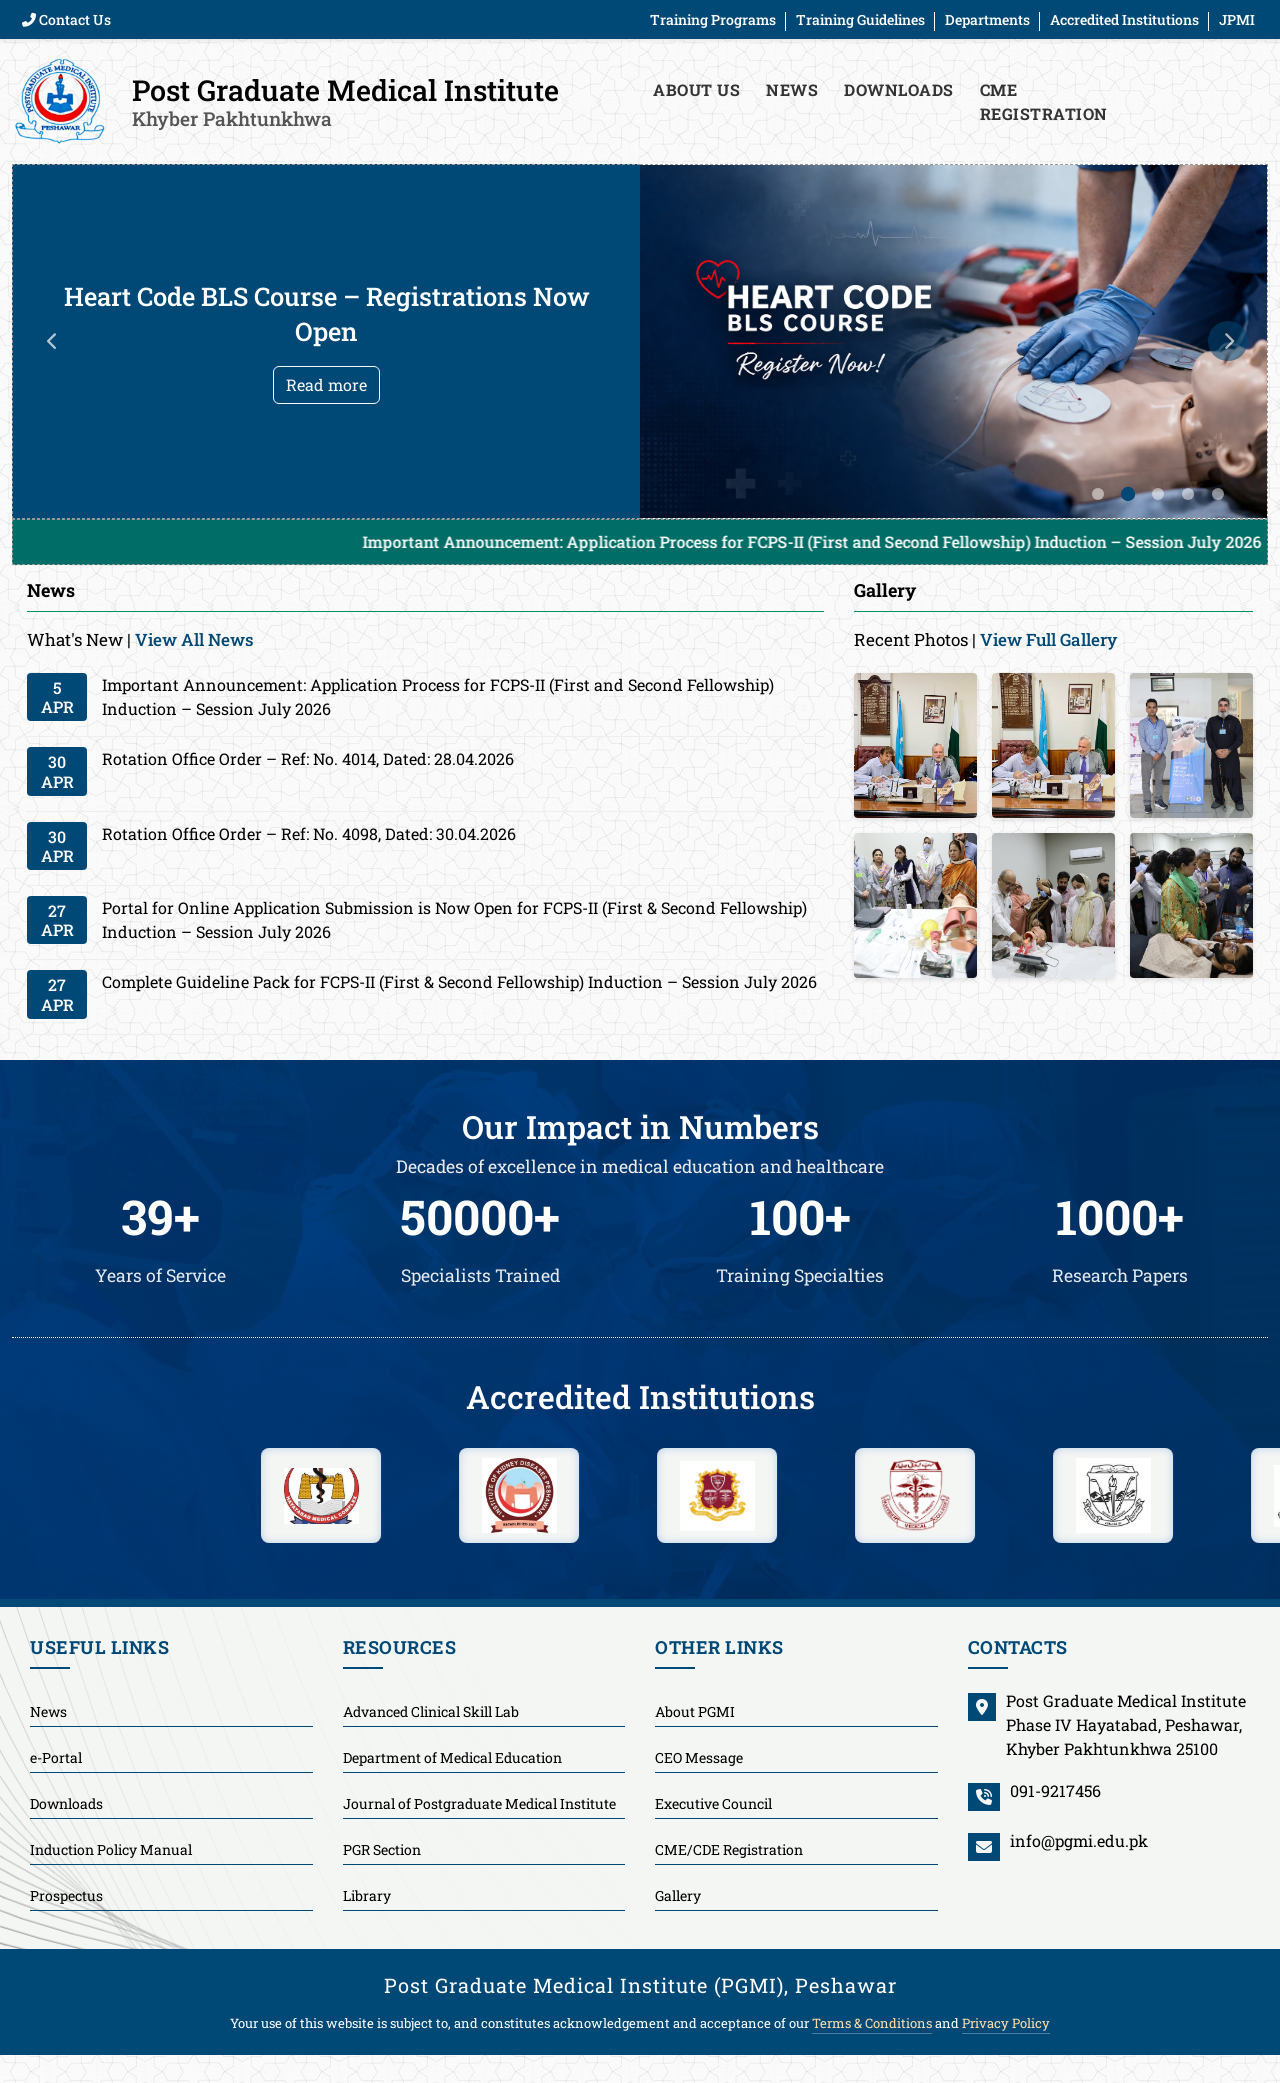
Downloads (899, 89)
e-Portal (56, 1757)
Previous (52, 341)
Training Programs (713, 19)
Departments (987, 19)
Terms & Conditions (872, 2023)
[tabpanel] (640, 341)
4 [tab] (1188, 494)
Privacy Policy (1006, 2023)
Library (367, 1895)
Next (1228, 341)
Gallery (678, 1895)
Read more (326, 384)
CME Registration (1044, 101)
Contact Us (66, 19)
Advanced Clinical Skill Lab (431, 1711)
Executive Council (713, 1803)
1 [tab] (1098, 494)
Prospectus (66, 1895)
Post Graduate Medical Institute (345, 101)
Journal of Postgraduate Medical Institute (479, 1803)
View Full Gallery (1048, 639)
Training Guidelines (860, 19)
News (792, 89)
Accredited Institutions (1124, 19)
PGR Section (382, 1849)
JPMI (1237, 19)
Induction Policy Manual (111, 1849)
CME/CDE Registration (729, 1849)
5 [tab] (1218, 494)
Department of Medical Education (452, 1757)
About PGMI (695, 1711)
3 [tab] (1158, 494)
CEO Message (699, 1757)
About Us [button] (696, 89)
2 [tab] (1128, 494)
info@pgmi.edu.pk (1079, 1840)
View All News (194, 639)
